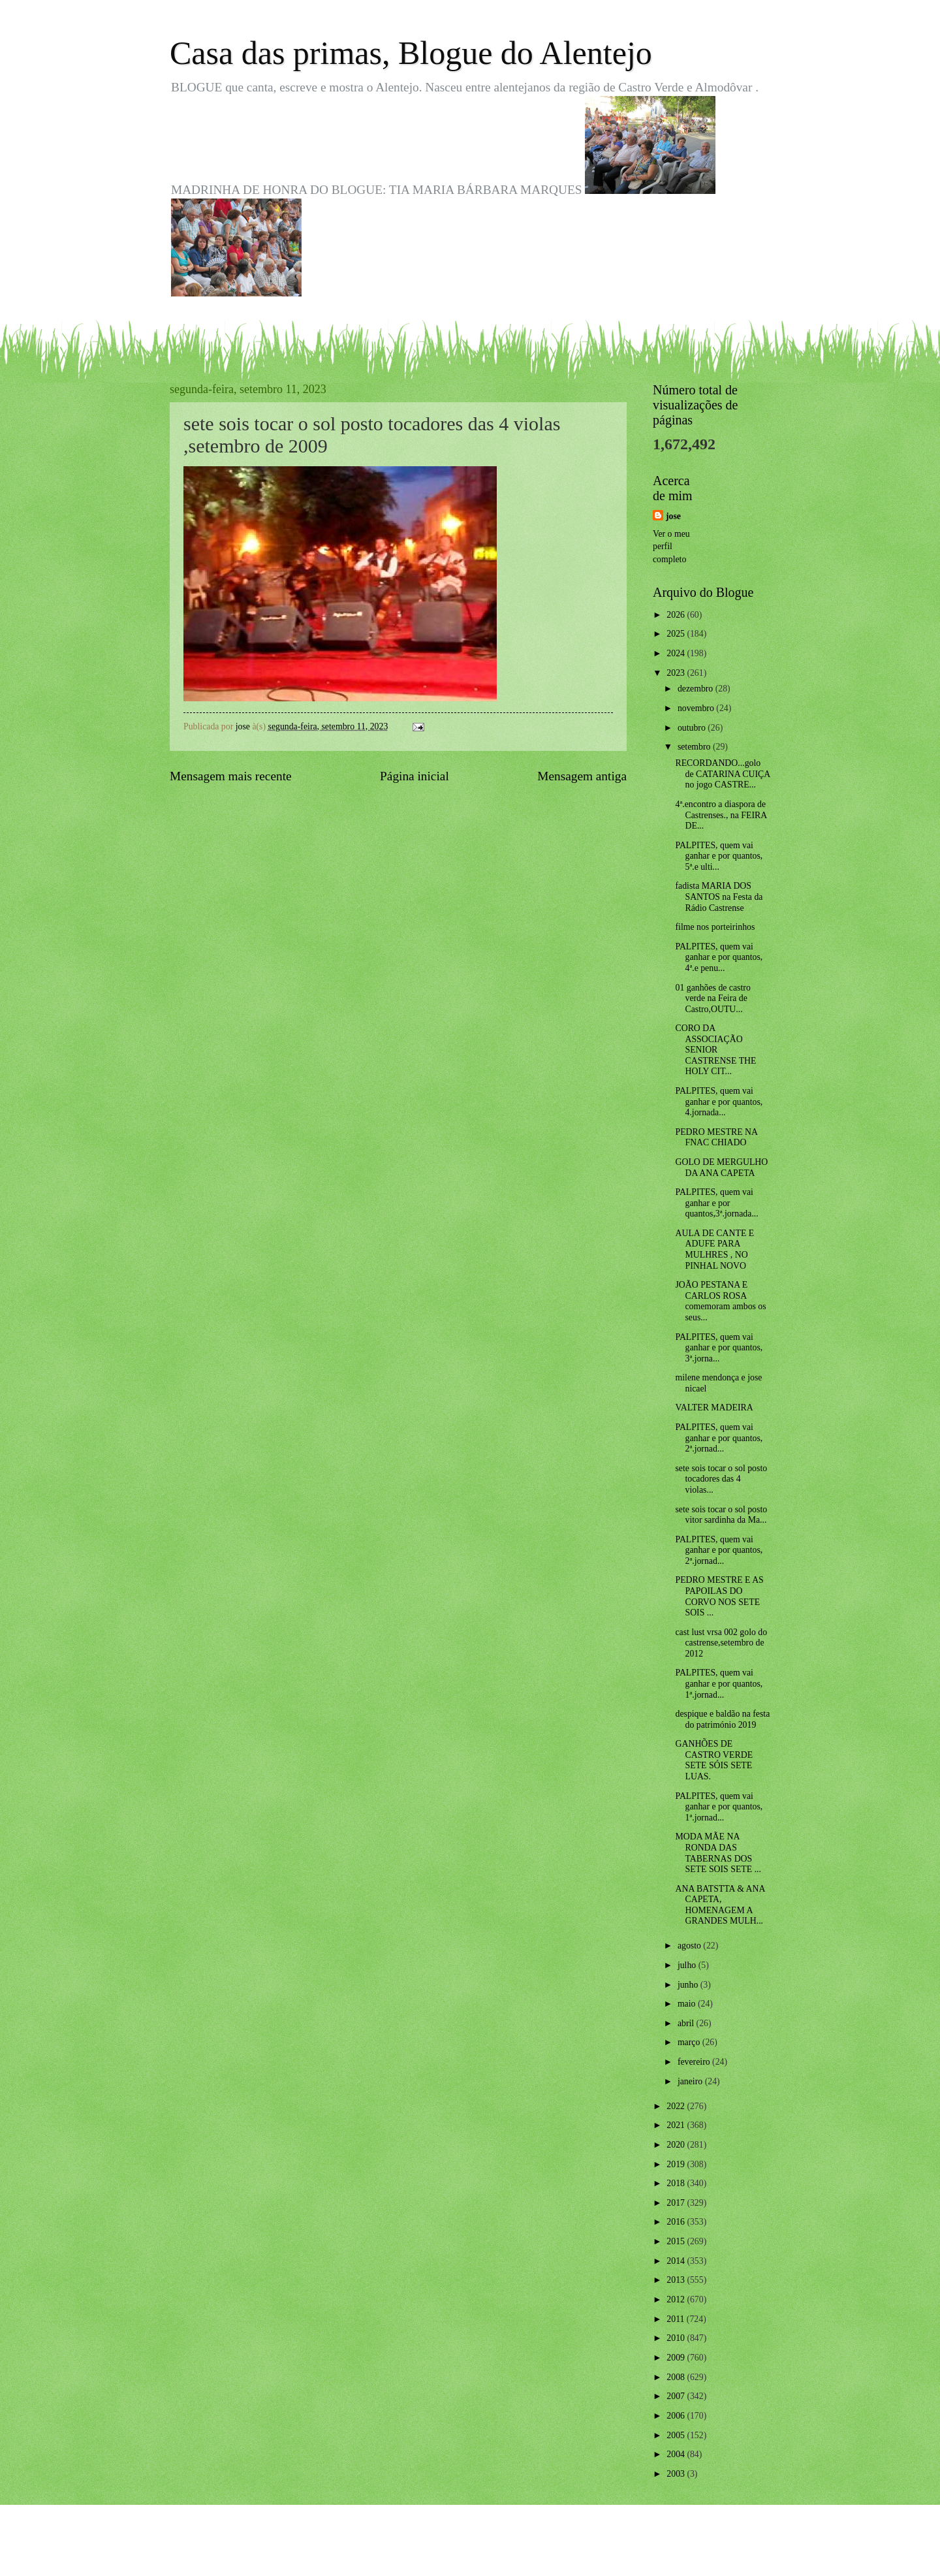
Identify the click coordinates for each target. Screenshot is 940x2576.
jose (673, 516)
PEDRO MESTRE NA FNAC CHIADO (716, 1137)
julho (688, 1965)
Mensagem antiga (582, 776)
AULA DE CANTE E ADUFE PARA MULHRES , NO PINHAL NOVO (714, 1249)
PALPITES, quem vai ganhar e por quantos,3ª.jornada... (716, 1202)
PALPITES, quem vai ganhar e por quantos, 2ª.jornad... (718, 1438)
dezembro (696, 688)
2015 (676, 2241)
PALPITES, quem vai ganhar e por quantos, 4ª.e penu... (718, 957)
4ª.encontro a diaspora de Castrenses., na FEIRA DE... (720, 815)
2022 (676, 2106)
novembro (697, 708)
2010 (676, 2338)
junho (689, 1985)
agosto (690, 1945)
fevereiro (695, 2062)
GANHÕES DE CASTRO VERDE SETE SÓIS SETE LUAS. (714, 1760)
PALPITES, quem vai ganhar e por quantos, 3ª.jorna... (718, 1347)
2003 (676, 2474)
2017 (676, 2203)
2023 (676, 673)
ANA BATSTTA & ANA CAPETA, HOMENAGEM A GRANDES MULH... (719, 1905)
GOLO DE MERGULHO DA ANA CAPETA (721, 1167)
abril (687, 2023)
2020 (676, 2145)
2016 (676, 2222)
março (690, 2042)
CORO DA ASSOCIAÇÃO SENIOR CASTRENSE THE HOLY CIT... (715, 1049)
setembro (695, 747)
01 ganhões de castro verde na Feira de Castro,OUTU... (712, 998)
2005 (676, 2435)
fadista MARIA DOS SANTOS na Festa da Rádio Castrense (718, 896)
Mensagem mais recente (231, 776)
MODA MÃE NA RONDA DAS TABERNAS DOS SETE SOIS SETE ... (718, 1853)
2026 (676, 615)
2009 (676, 2357)
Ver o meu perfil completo (671, 546)
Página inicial (414, 776)
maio (688, 2004)
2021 (676, 2125)
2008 (676, 2377)
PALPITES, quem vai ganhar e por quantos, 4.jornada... (718, 1101)
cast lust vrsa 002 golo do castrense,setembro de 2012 (721, 1643)
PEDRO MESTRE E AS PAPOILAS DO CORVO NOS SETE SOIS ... (719, 1596)
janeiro (691, 2081)
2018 (676, 2183)
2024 (676, 653)
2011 (676, 2319)
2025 (676, 634)
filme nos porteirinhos (715, 927)
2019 (676, 2164)
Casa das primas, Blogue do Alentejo (411, 53)
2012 (676, 2299)
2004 (676, 2454)
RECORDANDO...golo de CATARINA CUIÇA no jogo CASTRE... (722, 773)
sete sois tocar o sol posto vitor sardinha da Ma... (721, 1514)
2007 (676, 2396)
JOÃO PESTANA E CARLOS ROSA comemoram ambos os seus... (720, 1301)
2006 (676, 2416)
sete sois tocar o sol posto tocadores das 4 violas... (721, 1479)
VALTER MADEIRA (714, 1407)
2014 (676, 2261)
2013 (676, 2280)
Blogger (541, 2550)
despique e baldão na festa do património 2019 (722, 1719)
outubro (693, 728)
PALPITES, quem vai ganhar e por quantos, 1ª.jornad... (718, 1683)
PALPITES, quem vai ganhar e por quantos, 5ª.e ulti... (718, 856)
